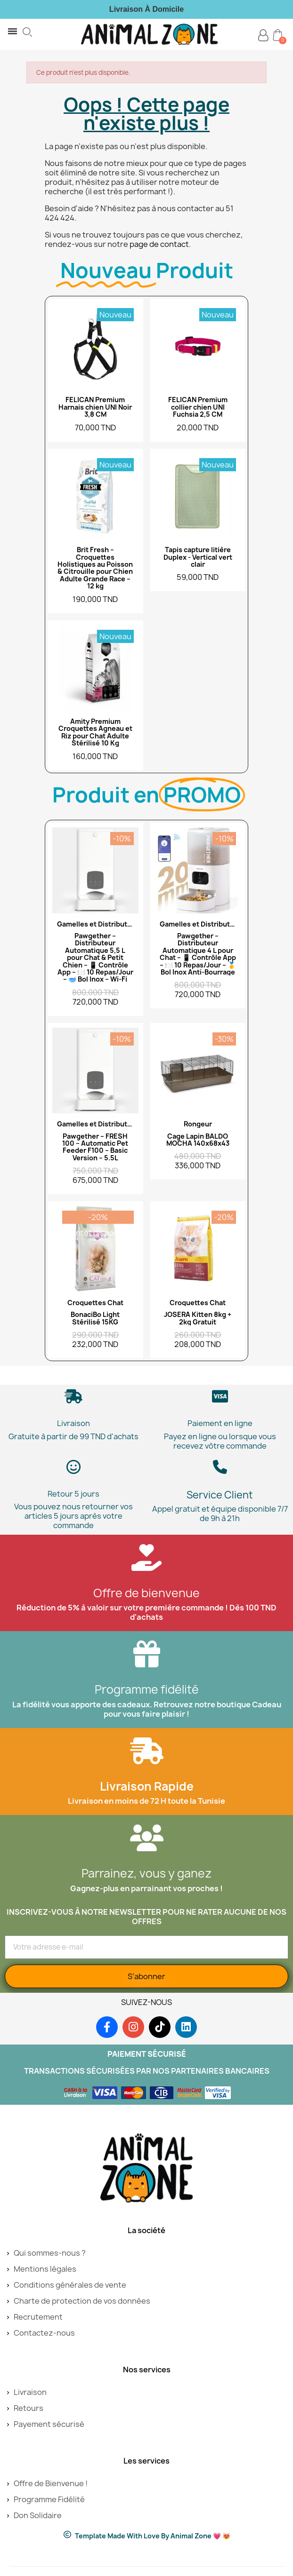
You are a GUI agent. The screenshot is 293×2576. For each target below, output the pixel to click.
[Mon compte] (263, 35)
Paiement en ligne (219, 1423)
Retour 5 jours (73, 1494)
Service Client (220, 1495)
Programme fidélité (147, 1689)
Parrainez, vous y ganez (146, 1873)
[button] (27, 32)
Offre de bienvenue (146, 1593)
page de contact (159, 244)
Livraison (73, 1423)
